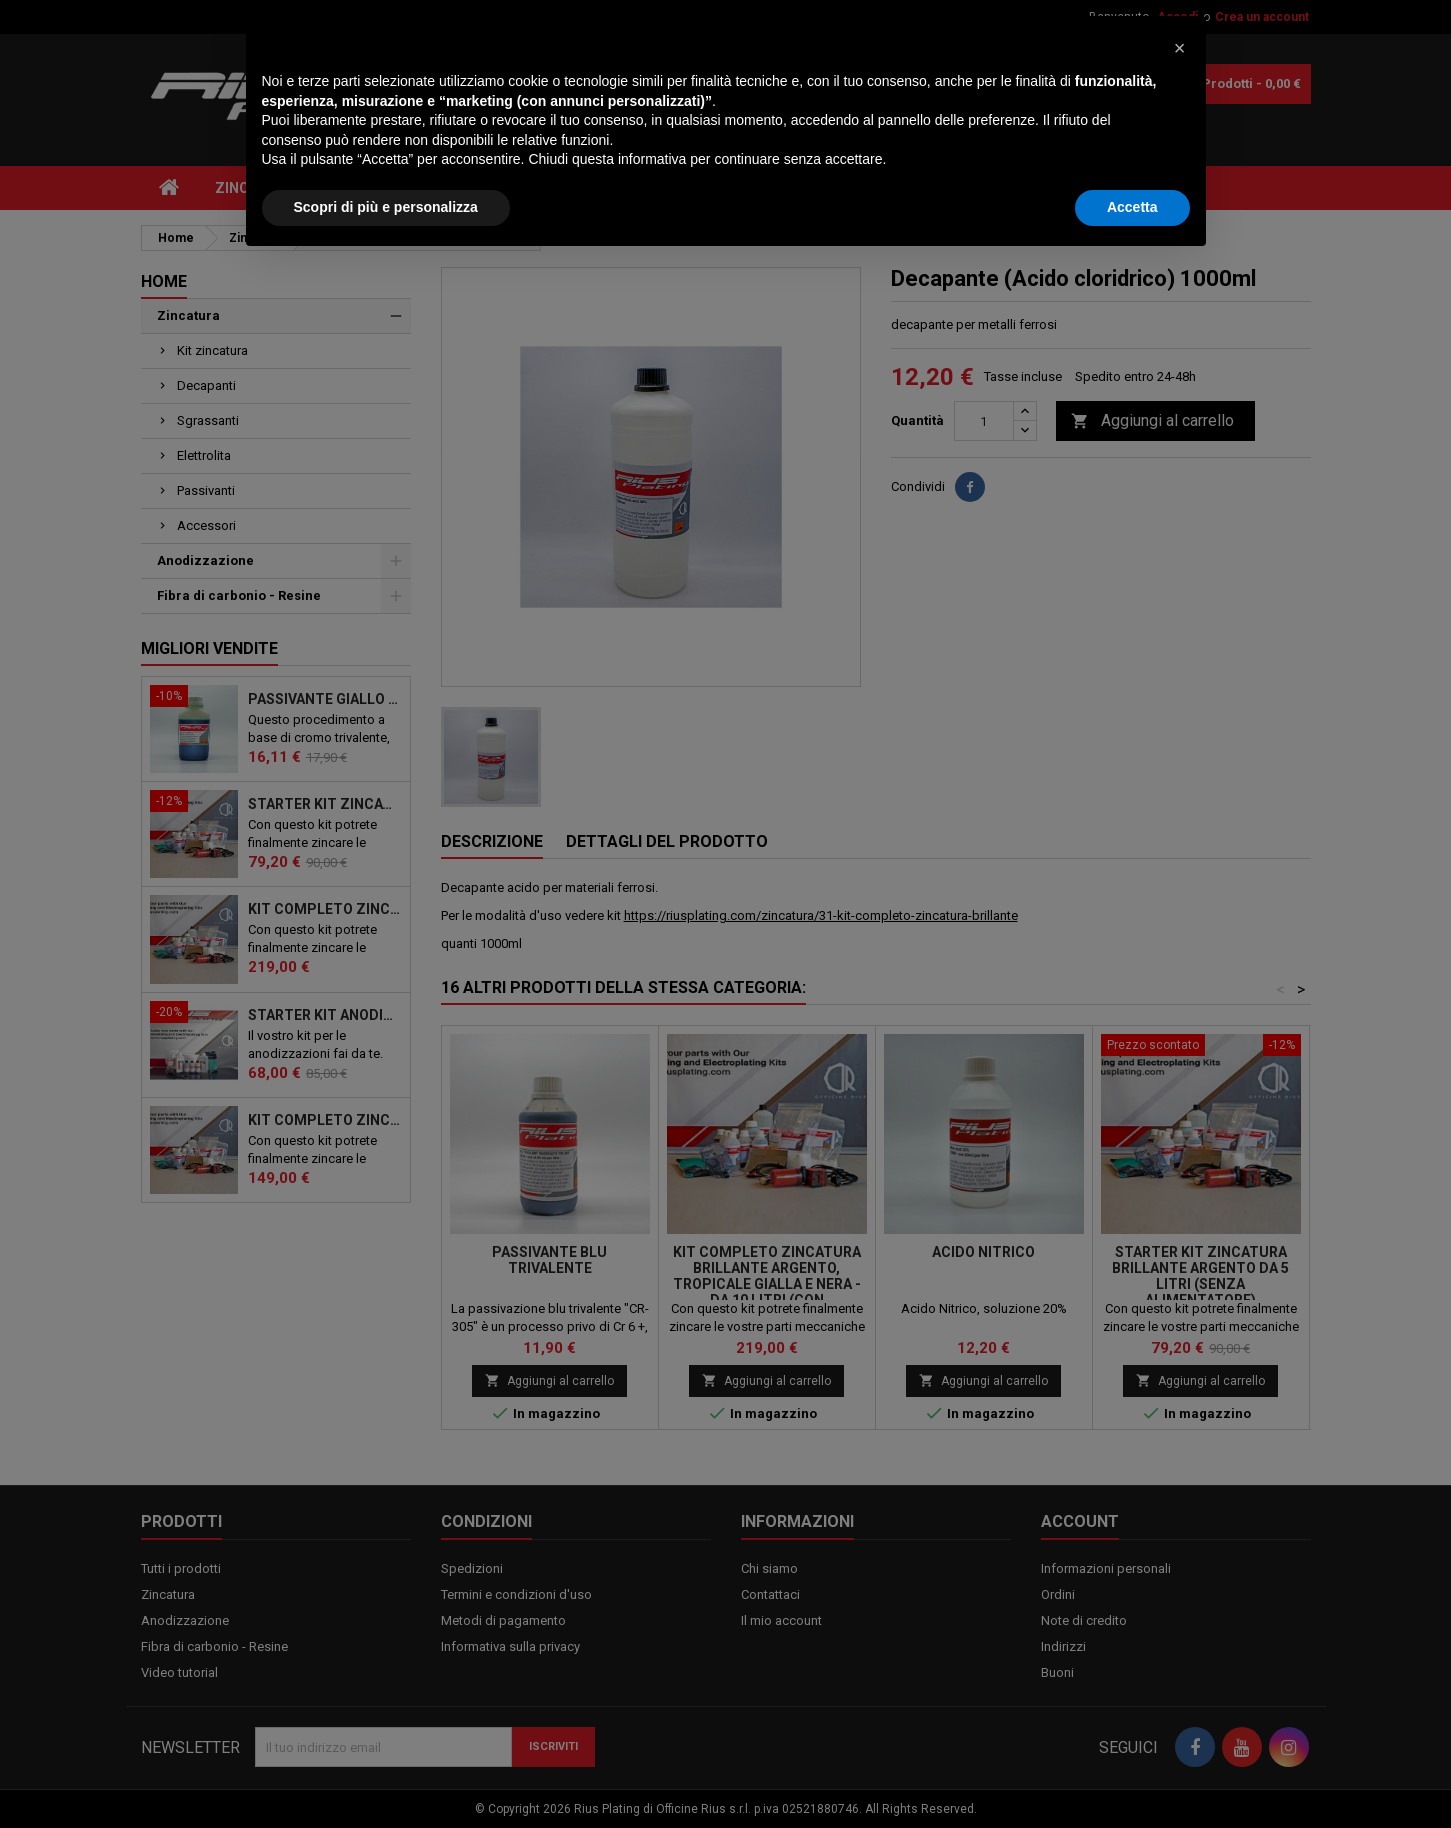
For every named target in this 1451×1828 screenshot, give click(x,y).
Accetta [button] (1132, 1773)
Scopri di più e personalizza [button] (386, 1773)
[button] (1180, 1614)
